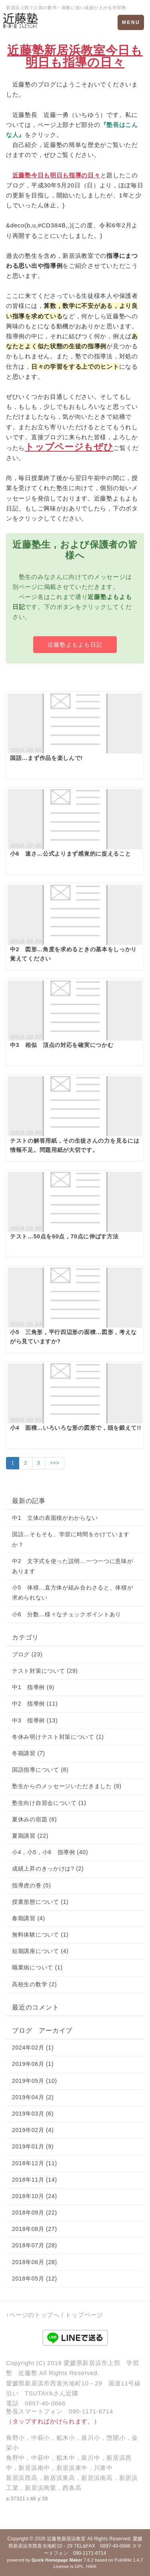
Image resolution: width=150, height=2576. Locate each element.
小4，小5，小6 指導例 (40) (50, 1852)
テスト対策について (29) (45, 1671)
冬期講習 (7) (28, 1753)
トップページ (84, 2314)
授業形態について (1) (40, 1902)
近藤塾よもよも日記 (75, 644)
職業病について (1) (37, 1967)
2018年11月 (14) (34, 2179)
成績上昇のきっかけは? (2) (48, 1868)
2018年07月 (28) (34, 2245)
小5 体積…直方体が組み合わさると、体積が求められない (72, 1592)
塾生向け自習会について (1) (49, 1803)
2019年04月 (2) (33, 2097)
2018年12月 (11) (34, 2163)
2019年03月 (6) (33, 2113)
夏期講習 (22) (30, 1836)
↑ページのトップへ (33, 2314)
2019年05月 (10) (34, 2081)
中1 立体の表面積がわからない (55, 1518)
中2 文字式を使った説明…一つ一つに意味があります (72, 1566)
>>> (54, 1463)
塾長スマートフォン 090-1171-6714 (59, 2411)
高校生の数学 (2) (34, 1984)
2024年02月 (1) (33, 2047)
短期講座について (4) (40, 1951)
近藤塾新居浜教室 (66, 2539)
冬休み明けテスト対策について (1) (58, 1737)
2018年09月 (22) (34, 2212)
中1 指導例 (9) (33, 1687)
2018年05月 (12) (34, 2278)
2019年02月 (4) (33, 2130)
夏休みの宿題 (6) (34, 1819)
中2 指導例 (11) (35, 1703)
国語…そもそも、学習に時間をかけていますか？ (71, 1539)
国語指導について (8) (40, 1769)
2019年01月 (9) (33, 2146)
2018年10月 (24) (34, 2196)
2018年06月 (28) (34, 2262)
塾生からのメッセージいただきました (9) (67, 1786)
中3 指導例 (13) (35, 1720)
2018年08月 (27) (34, 2229)
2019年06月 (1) (33, 2064)
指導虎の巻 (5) (31, 1885)
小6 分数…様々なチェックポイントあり (66, 1614)
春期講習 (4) (28, 1918)
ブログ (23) (27, 1654)
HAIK (91, 2566)
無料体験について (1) (40, 1934)
